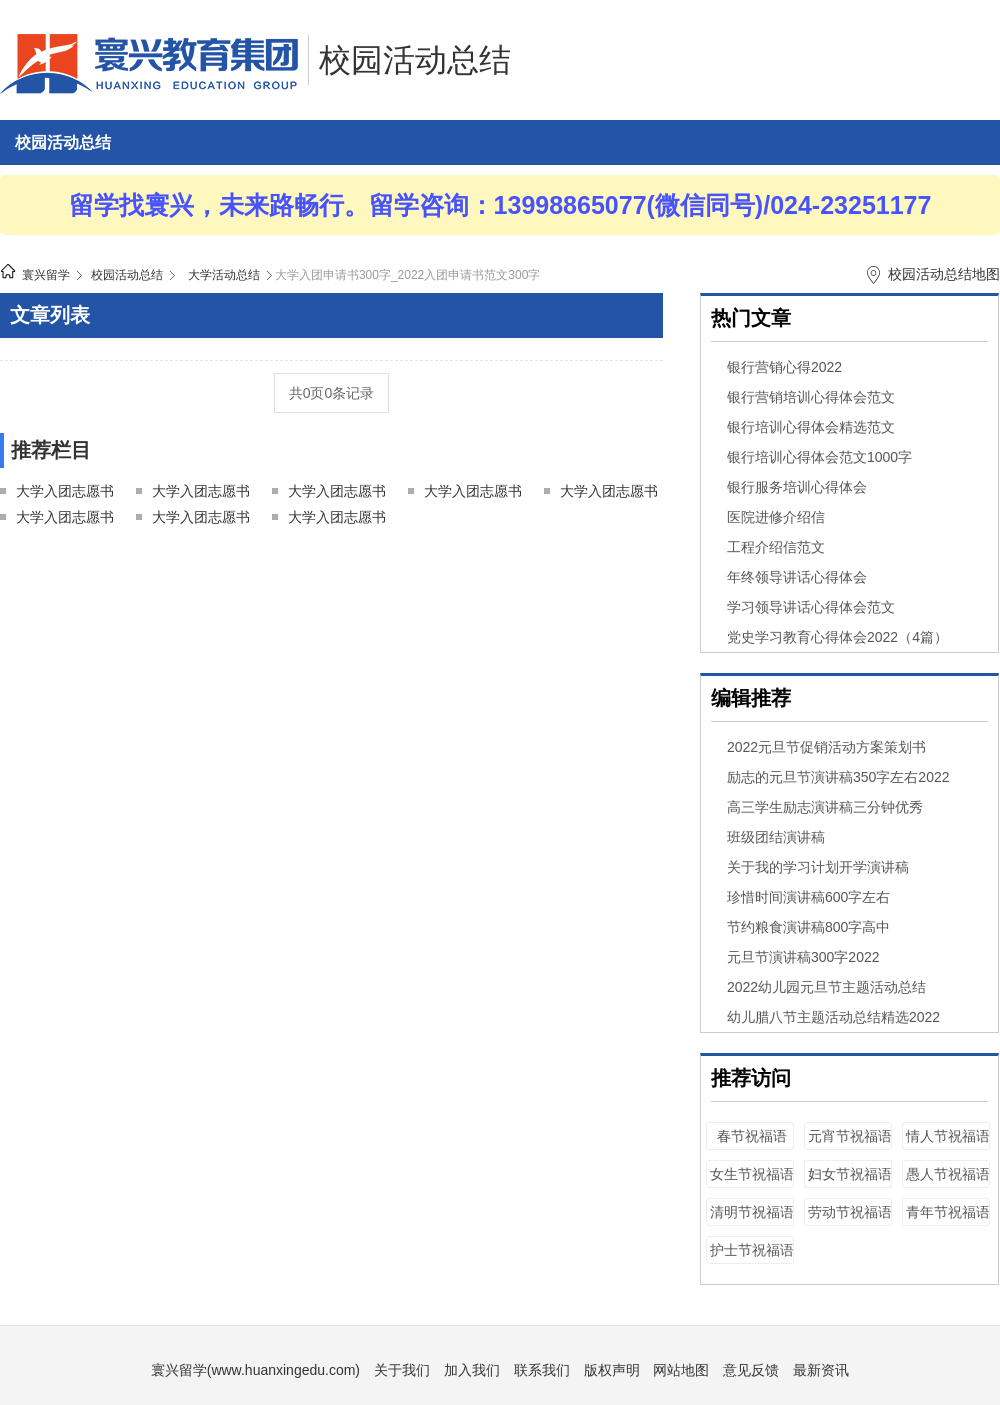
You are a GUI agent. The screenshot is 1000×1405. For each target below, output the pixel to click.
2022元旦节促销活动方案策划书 (826, 747)
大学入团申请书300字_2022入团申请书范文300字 (407, 275)
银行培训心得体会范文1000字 (819, 457)
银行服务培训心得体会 (797, 487)
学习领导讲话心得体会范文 (811, 607)
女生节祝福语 (752, 1174)
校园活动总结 (415, 60)
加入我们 (472, 1370)
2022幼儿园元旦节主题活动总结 (826, 987)
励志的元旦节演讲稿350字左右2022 (838, 777)
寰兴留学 (46, 275)
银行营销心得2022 (784, 367)
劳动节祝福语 (850, 1212)
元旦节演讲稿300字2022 (803, 957)
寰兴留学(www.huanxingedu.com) (255, 1370)
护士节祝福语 (752, 1250)
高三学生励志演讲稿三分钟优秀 (825, 807)
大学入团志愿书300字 (337, 493)
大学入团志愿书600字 (65, 519)
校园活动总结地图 (944, 274)
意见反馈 (751, 1370)
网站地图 (681, 1370)
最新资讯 (821, 1370)
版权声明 (612, 1370)
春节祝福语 (752, 1136)
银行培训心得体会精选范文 (811, 427)
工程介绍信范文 (776, 547)
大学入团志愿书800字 (201, 519)
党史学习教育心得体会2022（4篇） (837, 637)
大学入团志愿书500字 (609, 493)
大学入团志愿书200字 (201, 493)
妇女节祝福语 (850, 1174)
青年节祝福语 (948, 1212)
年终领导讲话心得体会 (797, 577)
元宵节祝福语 (850, 1136)
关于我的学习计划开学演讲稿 (818, 867)
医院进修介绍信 (776, 517)
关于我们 (402, 1370)
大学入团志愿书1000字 (337, 519)
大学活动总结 (224, 275)
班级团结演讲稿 (776, 837)
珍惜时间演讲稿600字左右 (808, 897)
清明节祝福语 (752, 1212)
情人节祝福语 (948, 1136)
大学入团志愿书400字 (473, 493)
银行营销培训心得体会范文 (811, 397)
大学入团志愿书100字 (65, 493)
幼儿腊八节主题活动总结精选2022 (833, 1017)
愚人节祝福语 (948, 1174)
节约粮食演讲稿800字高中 (808, 927)
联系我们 (542, 1370)
